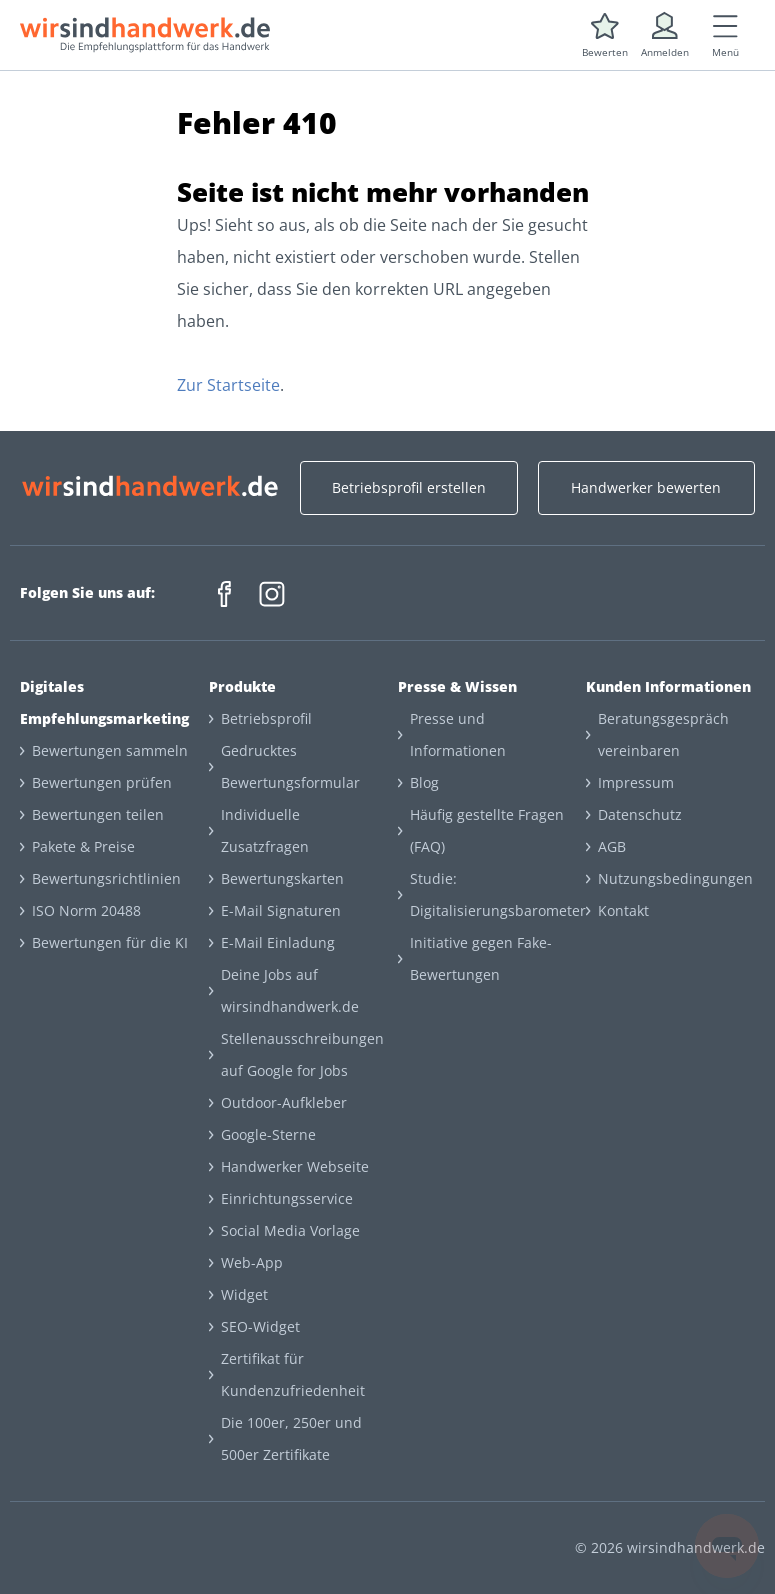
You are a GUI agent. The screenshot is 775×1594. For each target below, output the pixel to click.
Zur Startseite (228, 385)
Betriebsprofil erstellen (409, 487)
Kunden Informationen (668, 686)
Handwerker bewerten (646, 487)
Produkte (242, 686)
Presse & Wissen (457, 686)
